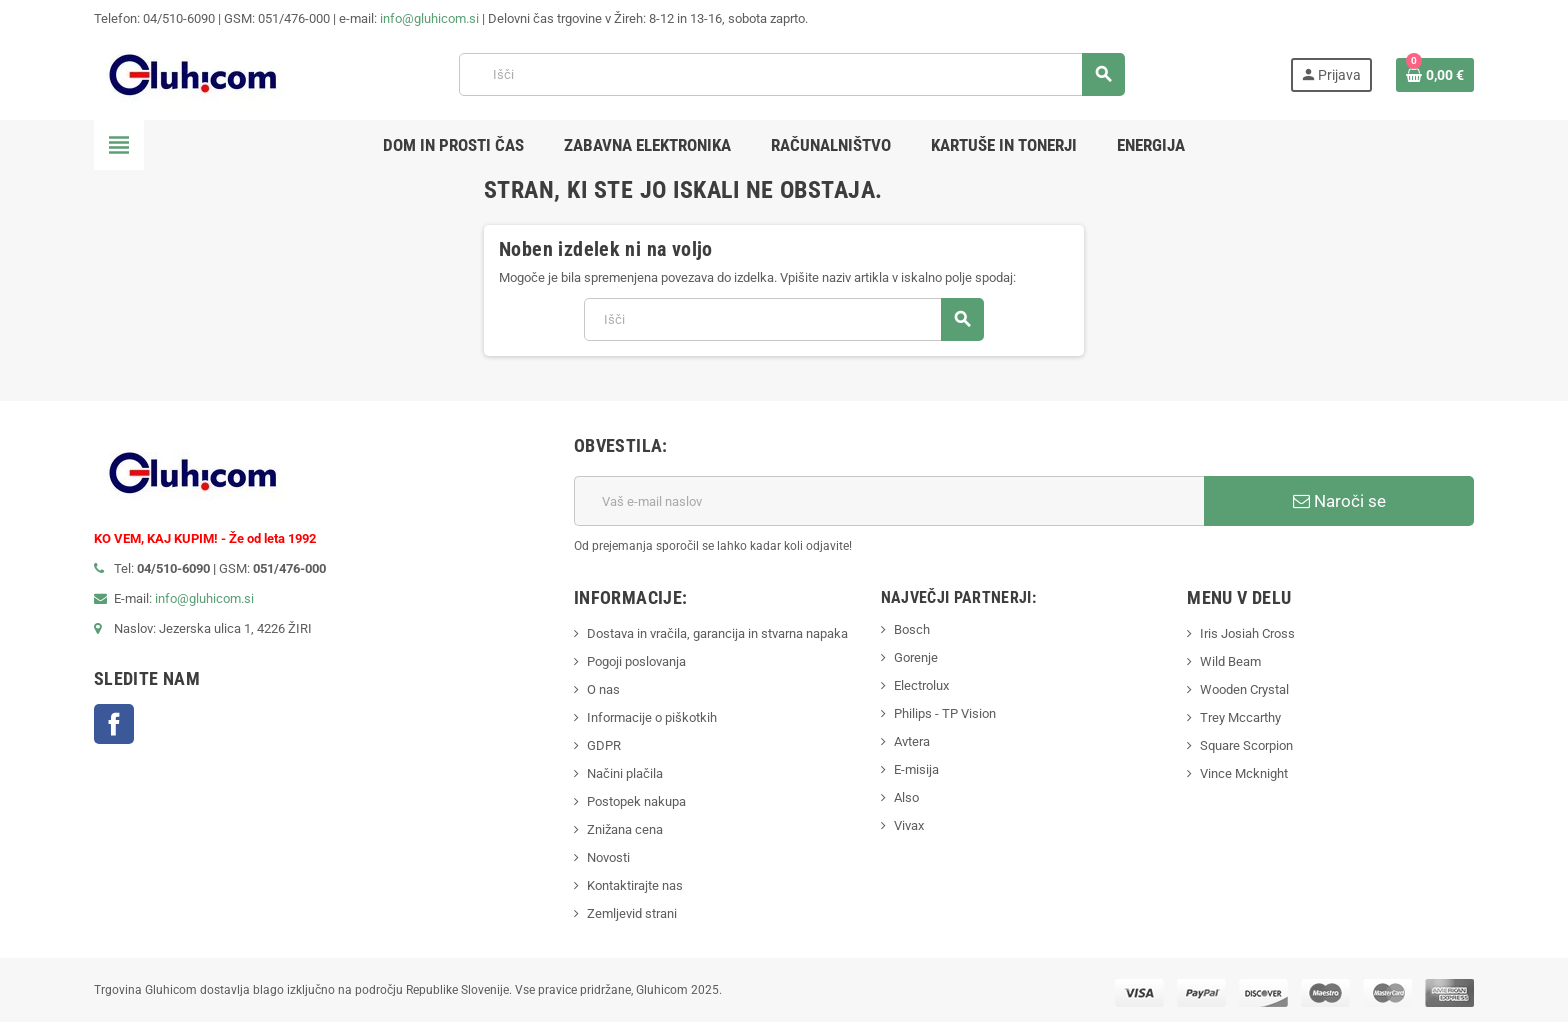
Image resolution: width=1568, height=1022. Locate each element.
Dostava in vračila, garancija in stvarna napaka (717, 633)
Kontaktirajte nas (635, 885)
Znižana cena (625, 829)
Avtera (912, 741)
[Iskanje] (791, 74)
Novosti (608, 857)
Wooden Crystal (1244, 689)
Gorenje (916, 657)
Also (906, 797)
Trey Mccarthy (1240, 717)
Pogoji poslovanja (636, 661)
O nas (603, 689)
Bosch (912, 629)
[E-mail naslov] (889, 501)
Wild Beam (1230, 661)
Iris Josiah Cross (1247, 633)
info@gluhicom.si (429, 18)
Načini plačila (625, 773)
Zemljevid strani (632, 913)
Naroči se (1339, 501)
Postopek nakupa (636, 801)
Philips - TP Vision (945, 713)
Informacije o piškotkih (652, 717)
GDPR (604, 745)
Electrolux (921, 685)
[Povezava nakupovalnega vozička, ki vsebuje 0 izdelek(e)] (1435, 75)
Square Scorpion (1246, 745)
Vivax (909, 825)
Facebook (114, 724)
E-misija (916, 769)
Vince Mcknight (1244, 773)
